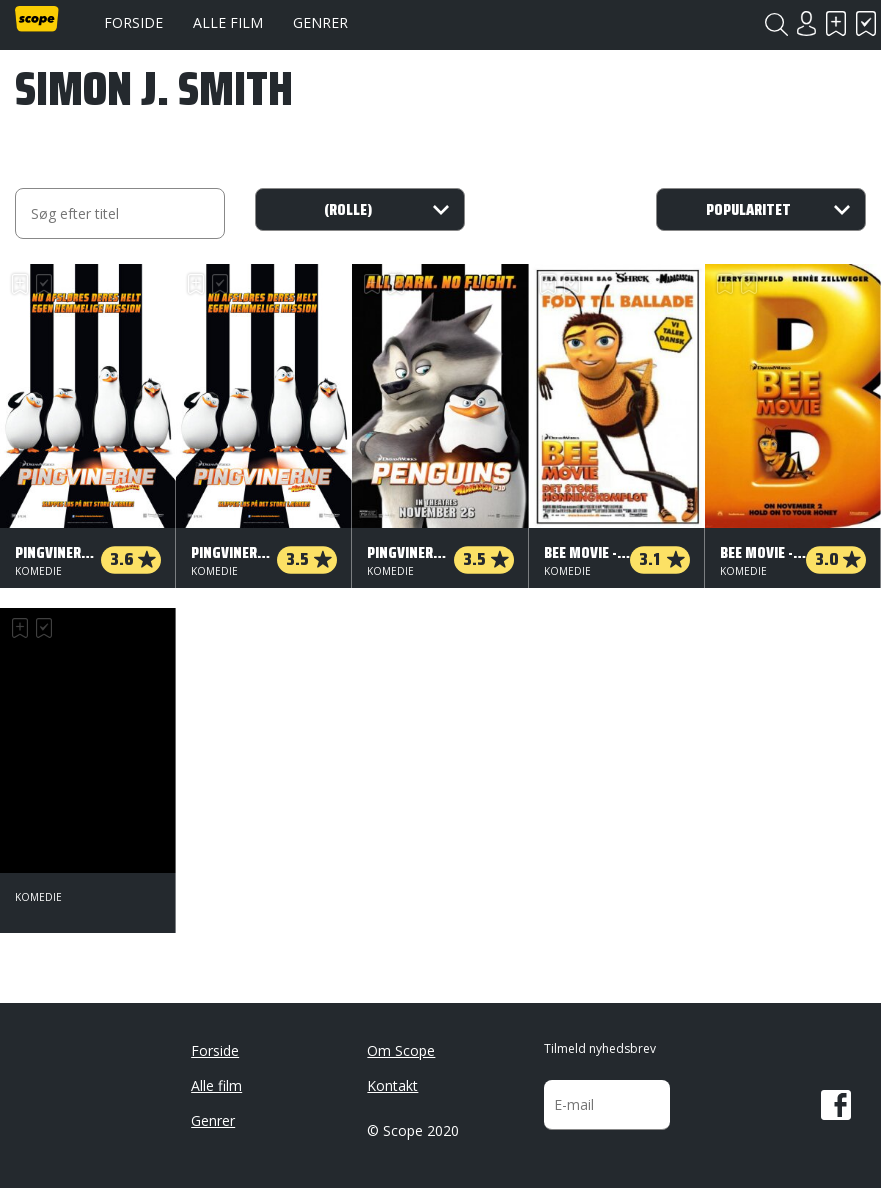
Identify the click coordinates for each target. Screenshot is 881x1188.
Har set (866, 23)
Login (806, 23)
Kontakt (392, 1085)
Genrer (320, 22)
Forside (133, 22)
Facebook (836, 1105)
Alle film (228, 22)
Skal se (836, 23)
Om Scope (401, 1050)
